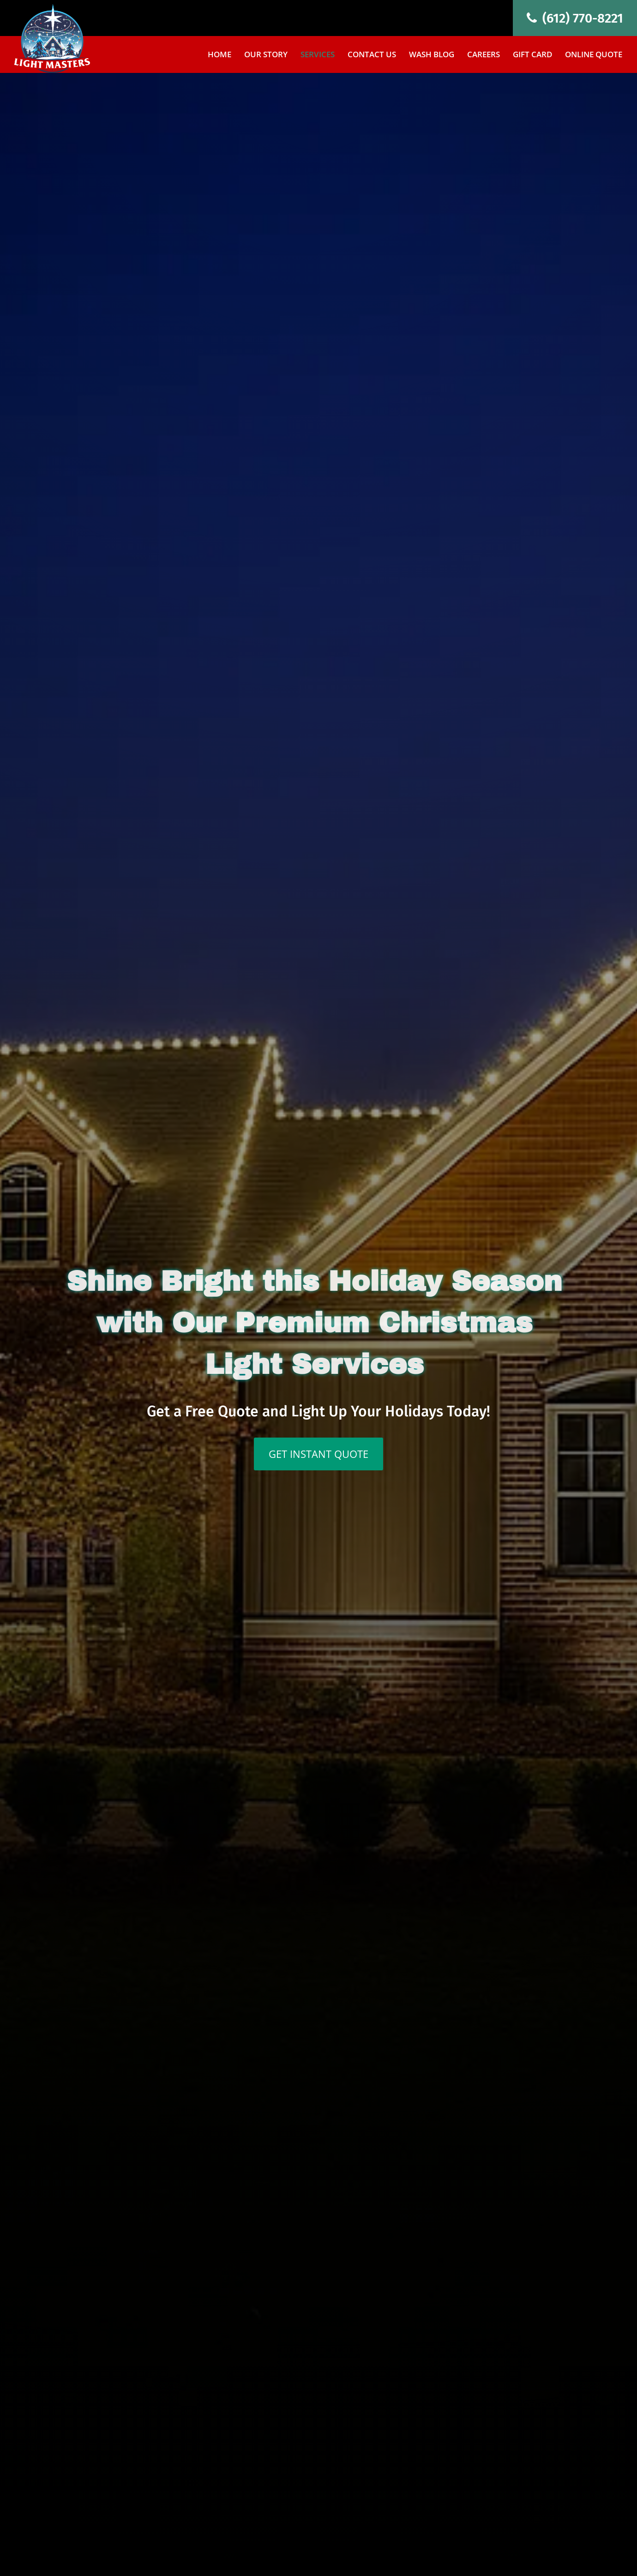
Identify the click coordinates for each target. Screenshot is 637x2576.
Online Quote (593, 55)
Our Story (266, 55)
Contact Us (372, 55)
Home (219, 55)
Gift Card (532, 55)
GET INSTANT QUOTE (318, 1454)
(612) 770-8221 (575, 18)
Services (317, 55)
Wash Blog (431, 55)
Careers (483, 55)
